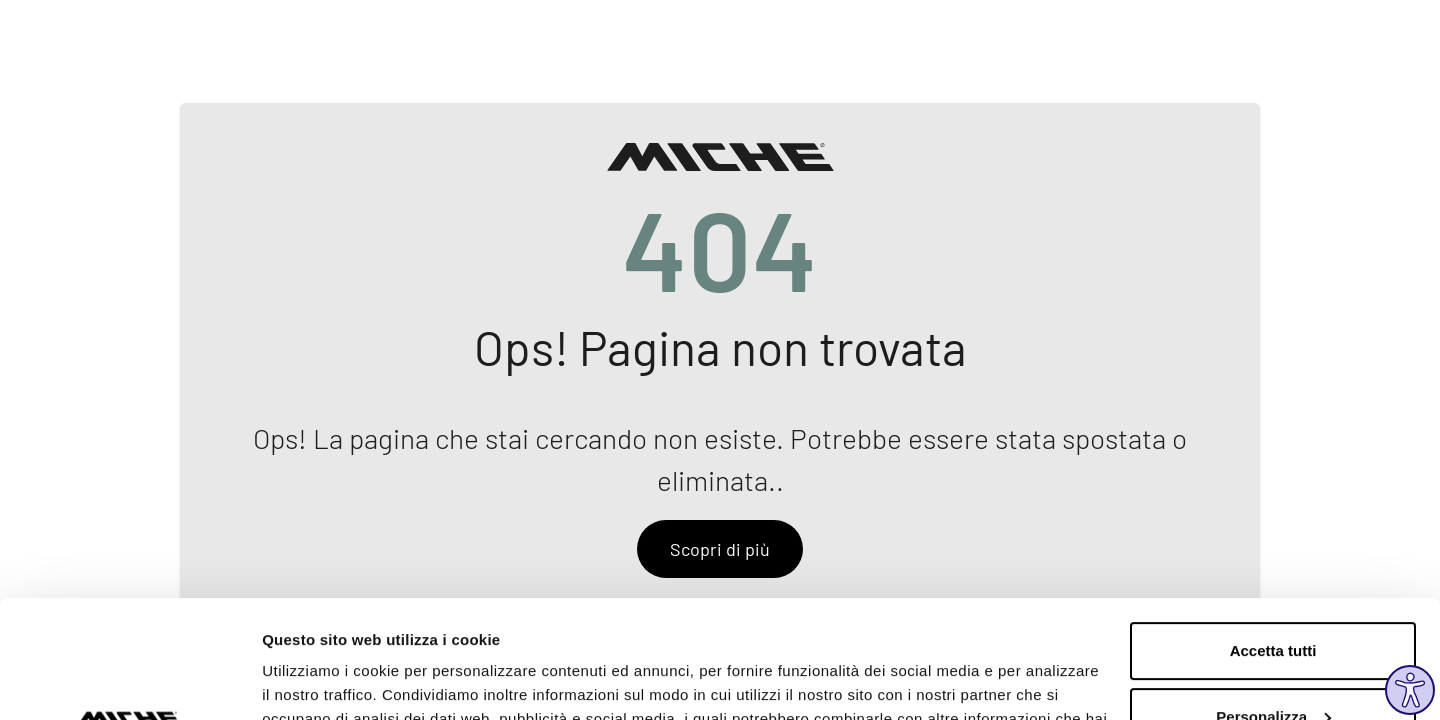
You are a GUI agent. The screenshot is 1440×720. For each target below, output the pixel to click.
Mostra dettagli (316, 680)
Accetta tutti (1273, 533)
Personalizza (1273, 598)
